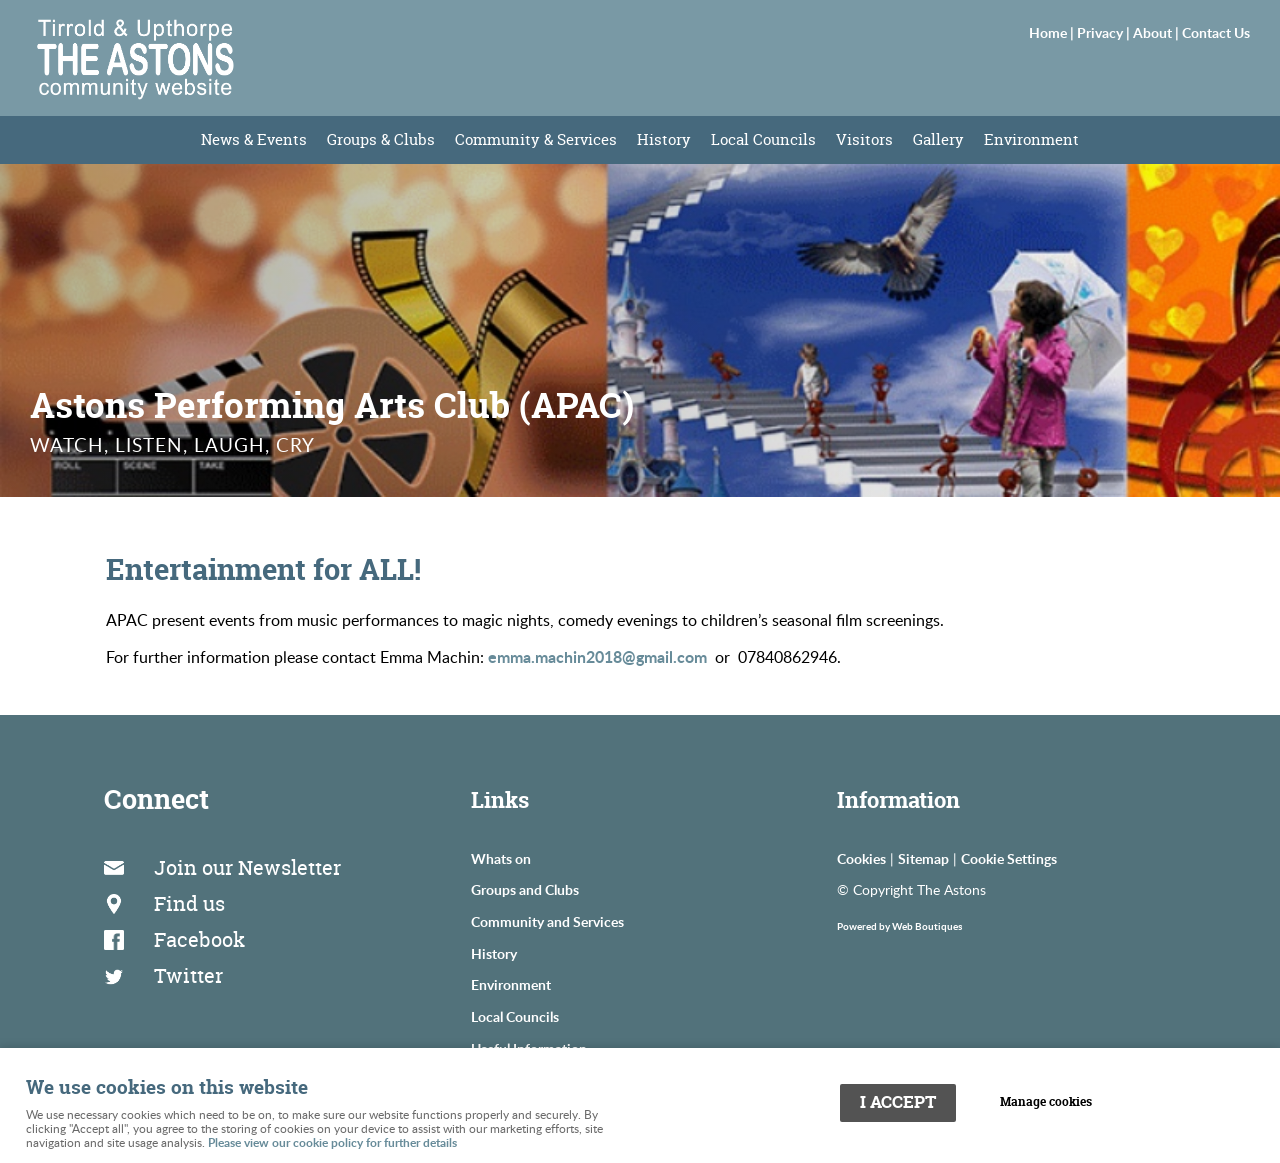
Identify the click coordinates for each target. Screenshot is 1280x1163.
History (664, 139)
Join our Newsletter (247, 867)
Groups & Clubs (381, 139)
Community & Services (536, 139)
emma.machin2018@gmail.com (597, 656)
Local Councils (763, 139)
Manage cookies (1046, 1102)
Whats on (501, 858)
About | (1157, 32)
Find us (189, 903)
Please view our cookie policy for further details (332, 1142)
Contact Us (1216, 32)
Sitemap (923, 858)
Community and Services (547, 921)
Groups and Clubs (525, 889)
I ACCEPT (898, 1102)
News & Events (254, 139)
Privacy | (1105, 32)
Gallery (938, 139)
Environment (1031, 139)
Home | (1053, 32)
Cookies (861, 858)
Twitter (188, 975)
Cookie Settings (1009, 858)
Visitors (864, 139)
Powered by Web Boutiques (899, 926)
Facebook (199, 939)
